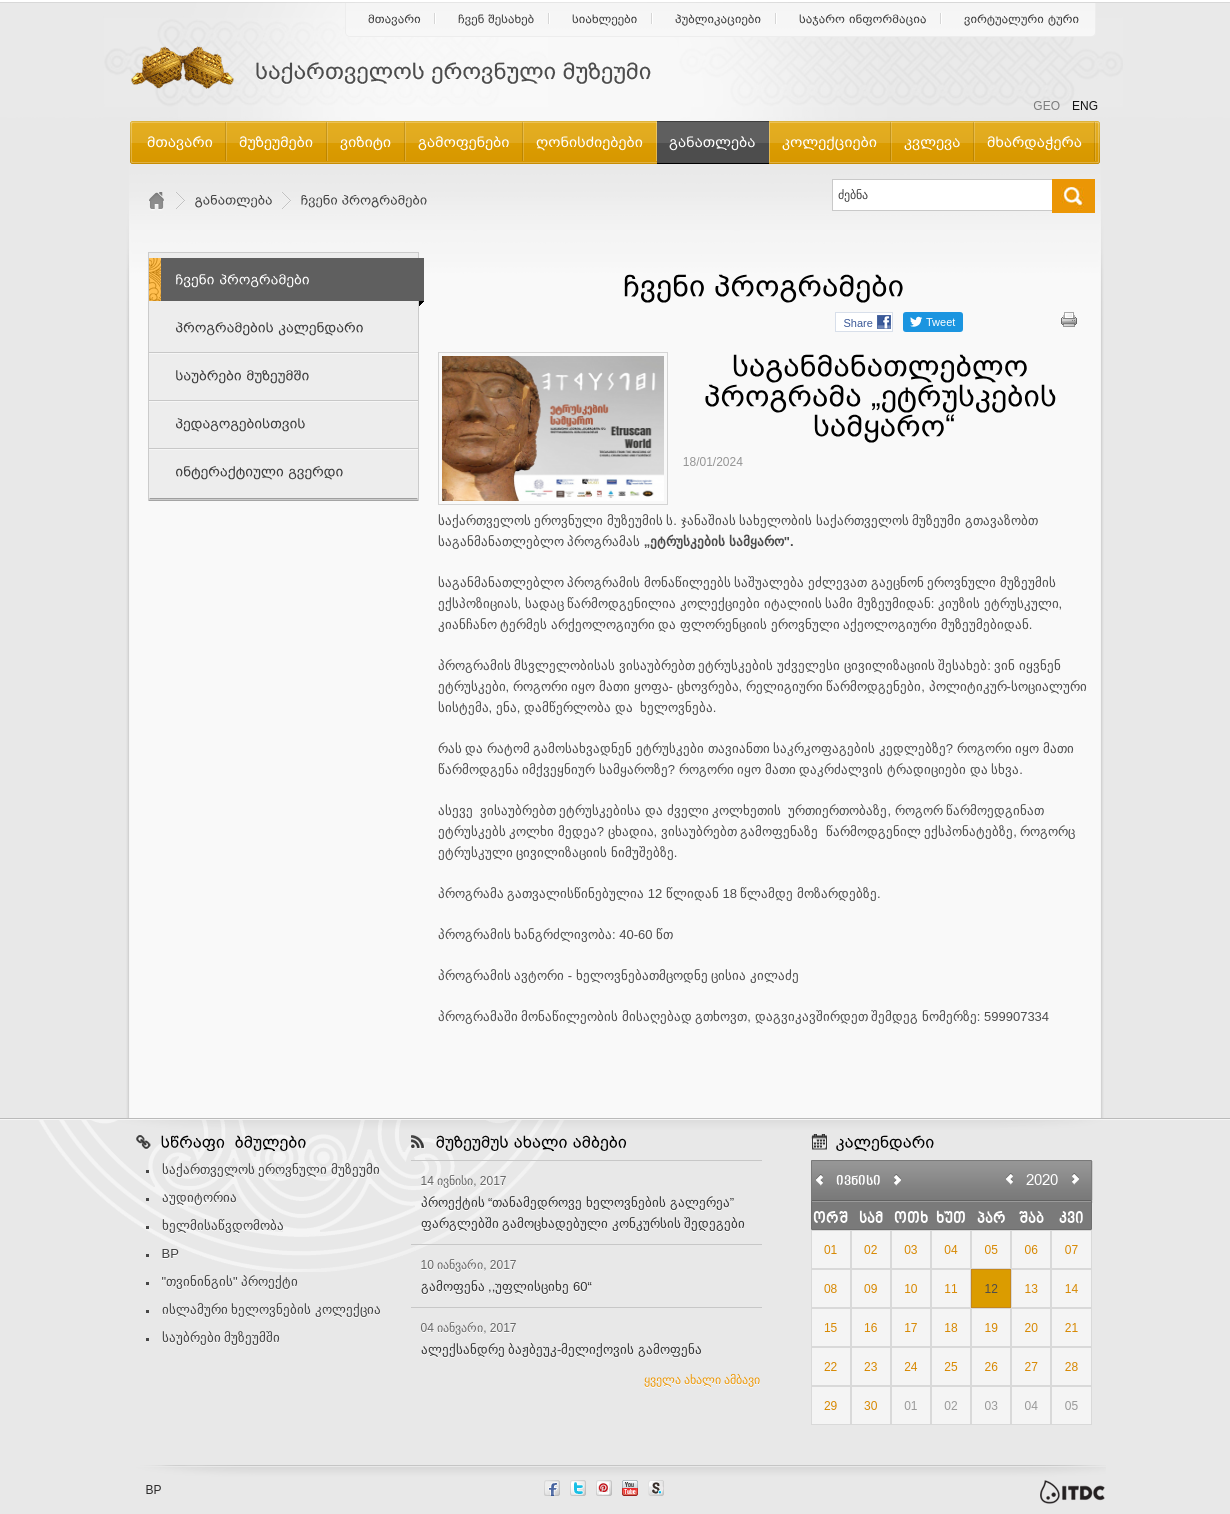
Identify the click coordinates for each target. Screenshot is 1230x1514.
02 (870, 1250)
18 (950, 1328)
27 (1031, 1367)
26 (990, 1367)
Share (858, 323)
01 (830, 1250)
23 (870, 1367)
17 (910, 1328)
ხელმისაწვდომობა (223, 1225)
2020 (1042, 1179)
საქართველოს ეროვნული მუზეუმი (271, 1169)
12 (990, 1289)
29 (830, 1406)
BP (170, 1253)
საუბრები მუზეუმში (221, 1337)
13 (1031, 1289)
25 (950, 1367)
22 (830, 1367)
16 (870, 1328)
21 (1071, 1328)
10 (910, 1289)
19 (990, 1328)
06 (1031, 1250)
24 (910, 1367)
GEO (1046, 106)
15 (830, 1328)
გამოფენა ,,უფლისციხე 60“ (506, 1286)
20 (1031, 1328)
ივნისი (858, 1182)
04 (950, 1250)
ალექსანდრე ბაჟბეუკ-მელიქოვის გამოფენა (562, 1349)
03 (910, 1250)
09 (870, 1289)
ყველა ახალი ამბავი (702, 1380)
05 (990, 1250)
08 (830, 1289)
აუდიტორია (199, 1197)
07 (1071, 1250)
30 (870, 1406)
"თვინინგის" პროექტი (230, 1281)
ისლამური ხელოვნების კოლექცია (271, 1309)
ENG (1085, 106)
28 (1071, 1367)
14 (1071, 1289)
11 (950, 1289)
